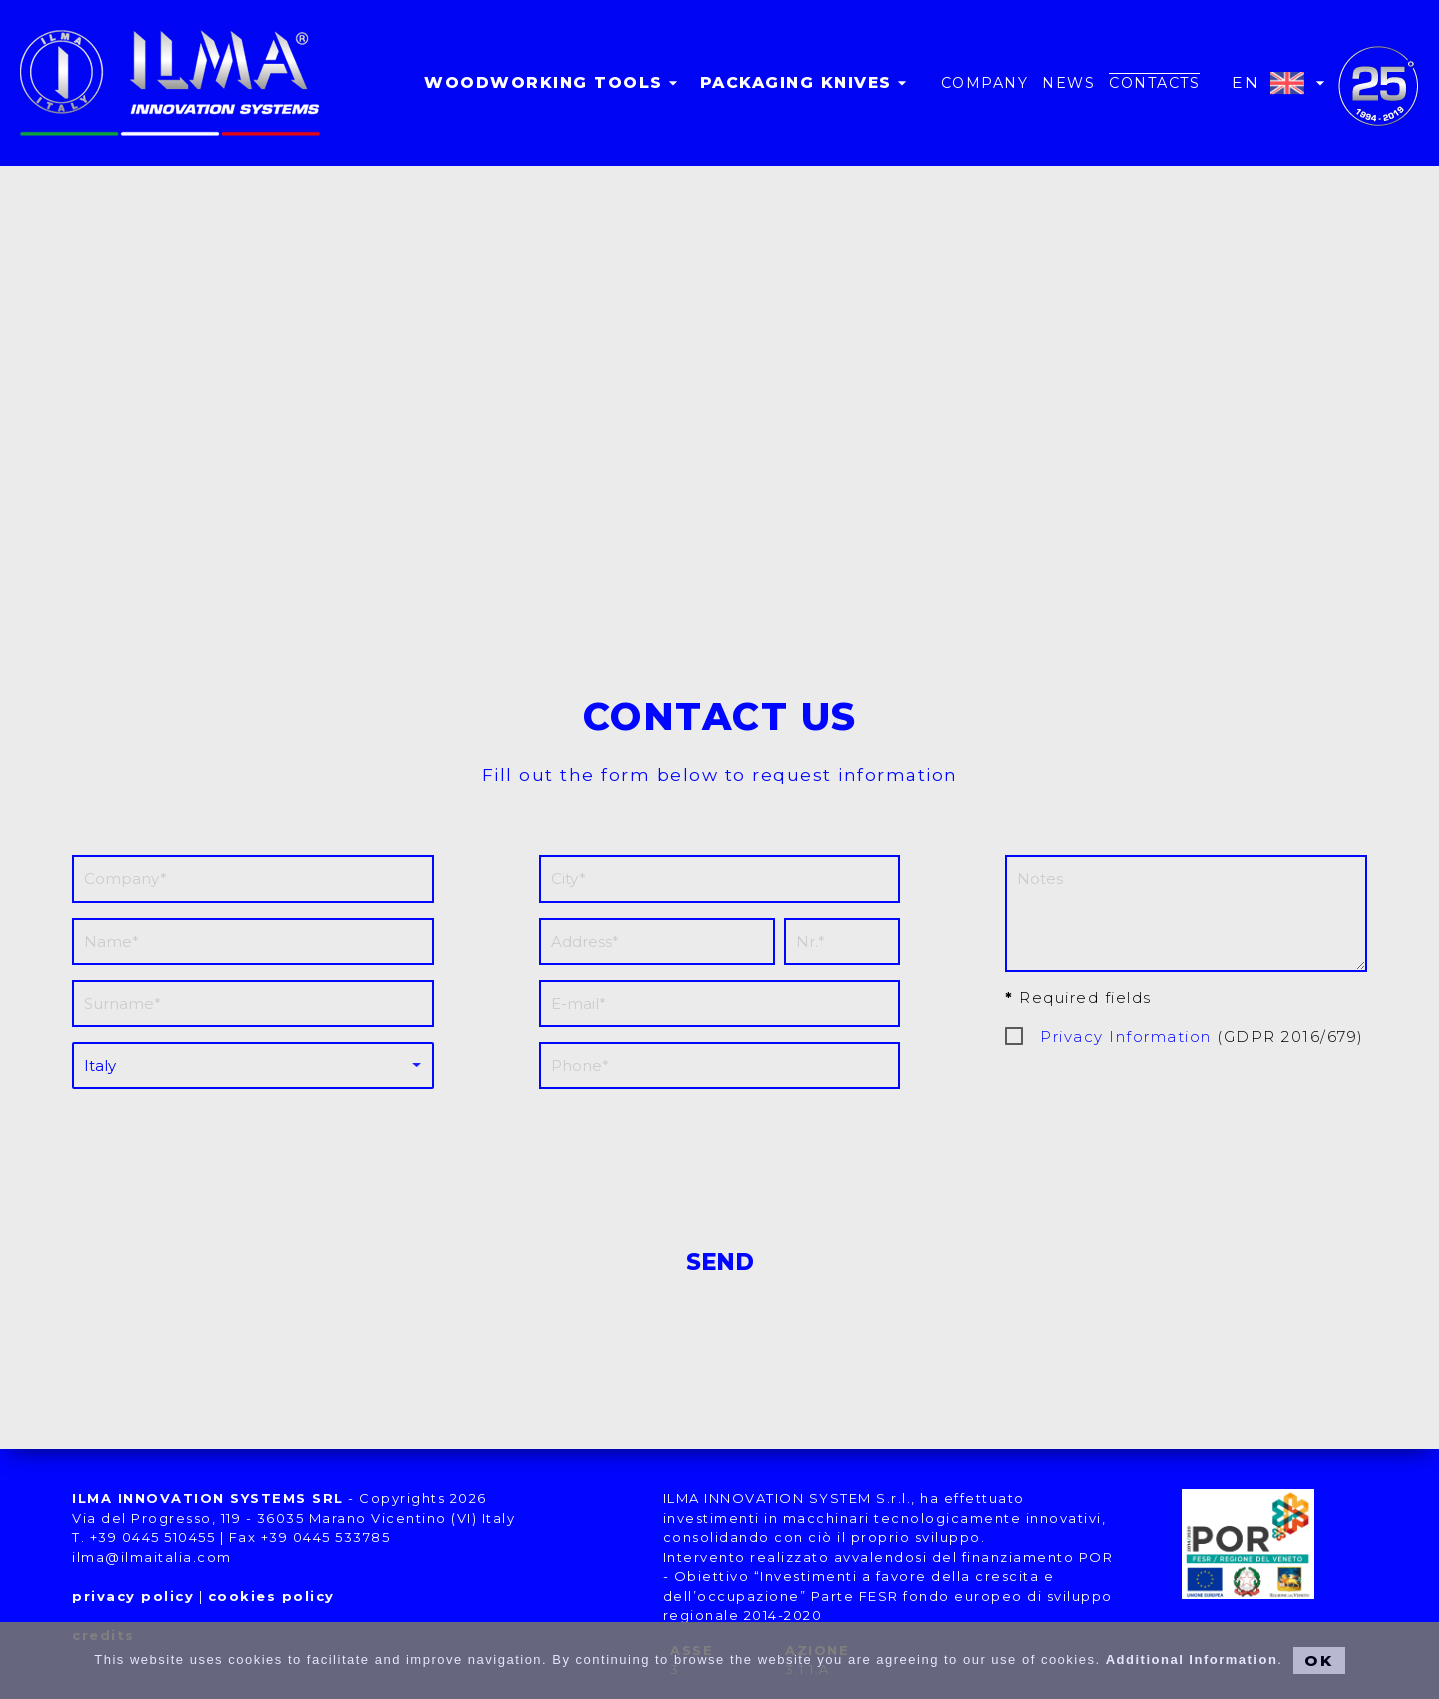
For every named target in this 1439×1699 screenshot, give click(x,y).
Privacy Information (1126, 1036)
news (1068, 83)
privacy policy (133, 1596)
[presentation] (720, 1158)
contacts (1154, 83)
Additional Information (1192, 1659)
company (985, 83)
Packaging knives (806, 83)
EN (1281, 83)
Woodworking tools (553, 83)
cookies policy (271, 1596)
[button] (720, 357)
